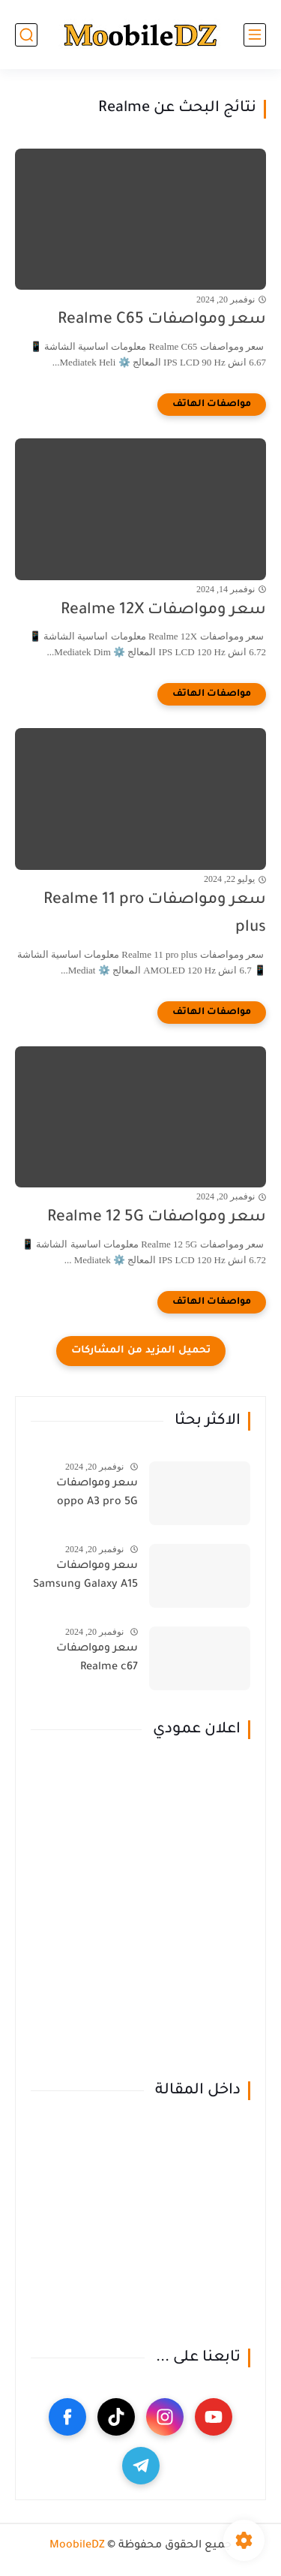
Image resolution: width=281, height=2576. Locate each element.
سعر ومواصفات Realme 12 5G (156, 1217)
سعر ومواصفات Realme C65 (162, 320)
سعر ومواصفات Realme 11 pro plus (154, 914)
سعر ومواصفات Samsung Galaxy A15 (85, 1576)
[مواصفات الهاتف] (211, 404)
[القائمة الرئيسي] (255, 35)
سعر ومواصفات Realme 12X (163, 610)
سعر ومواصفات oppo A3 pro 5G (97, 1493)
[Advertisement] (140, 1910)
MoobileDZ (77, 2546)
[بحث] (26, 35)
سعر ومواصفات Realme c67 (97, 1659)
